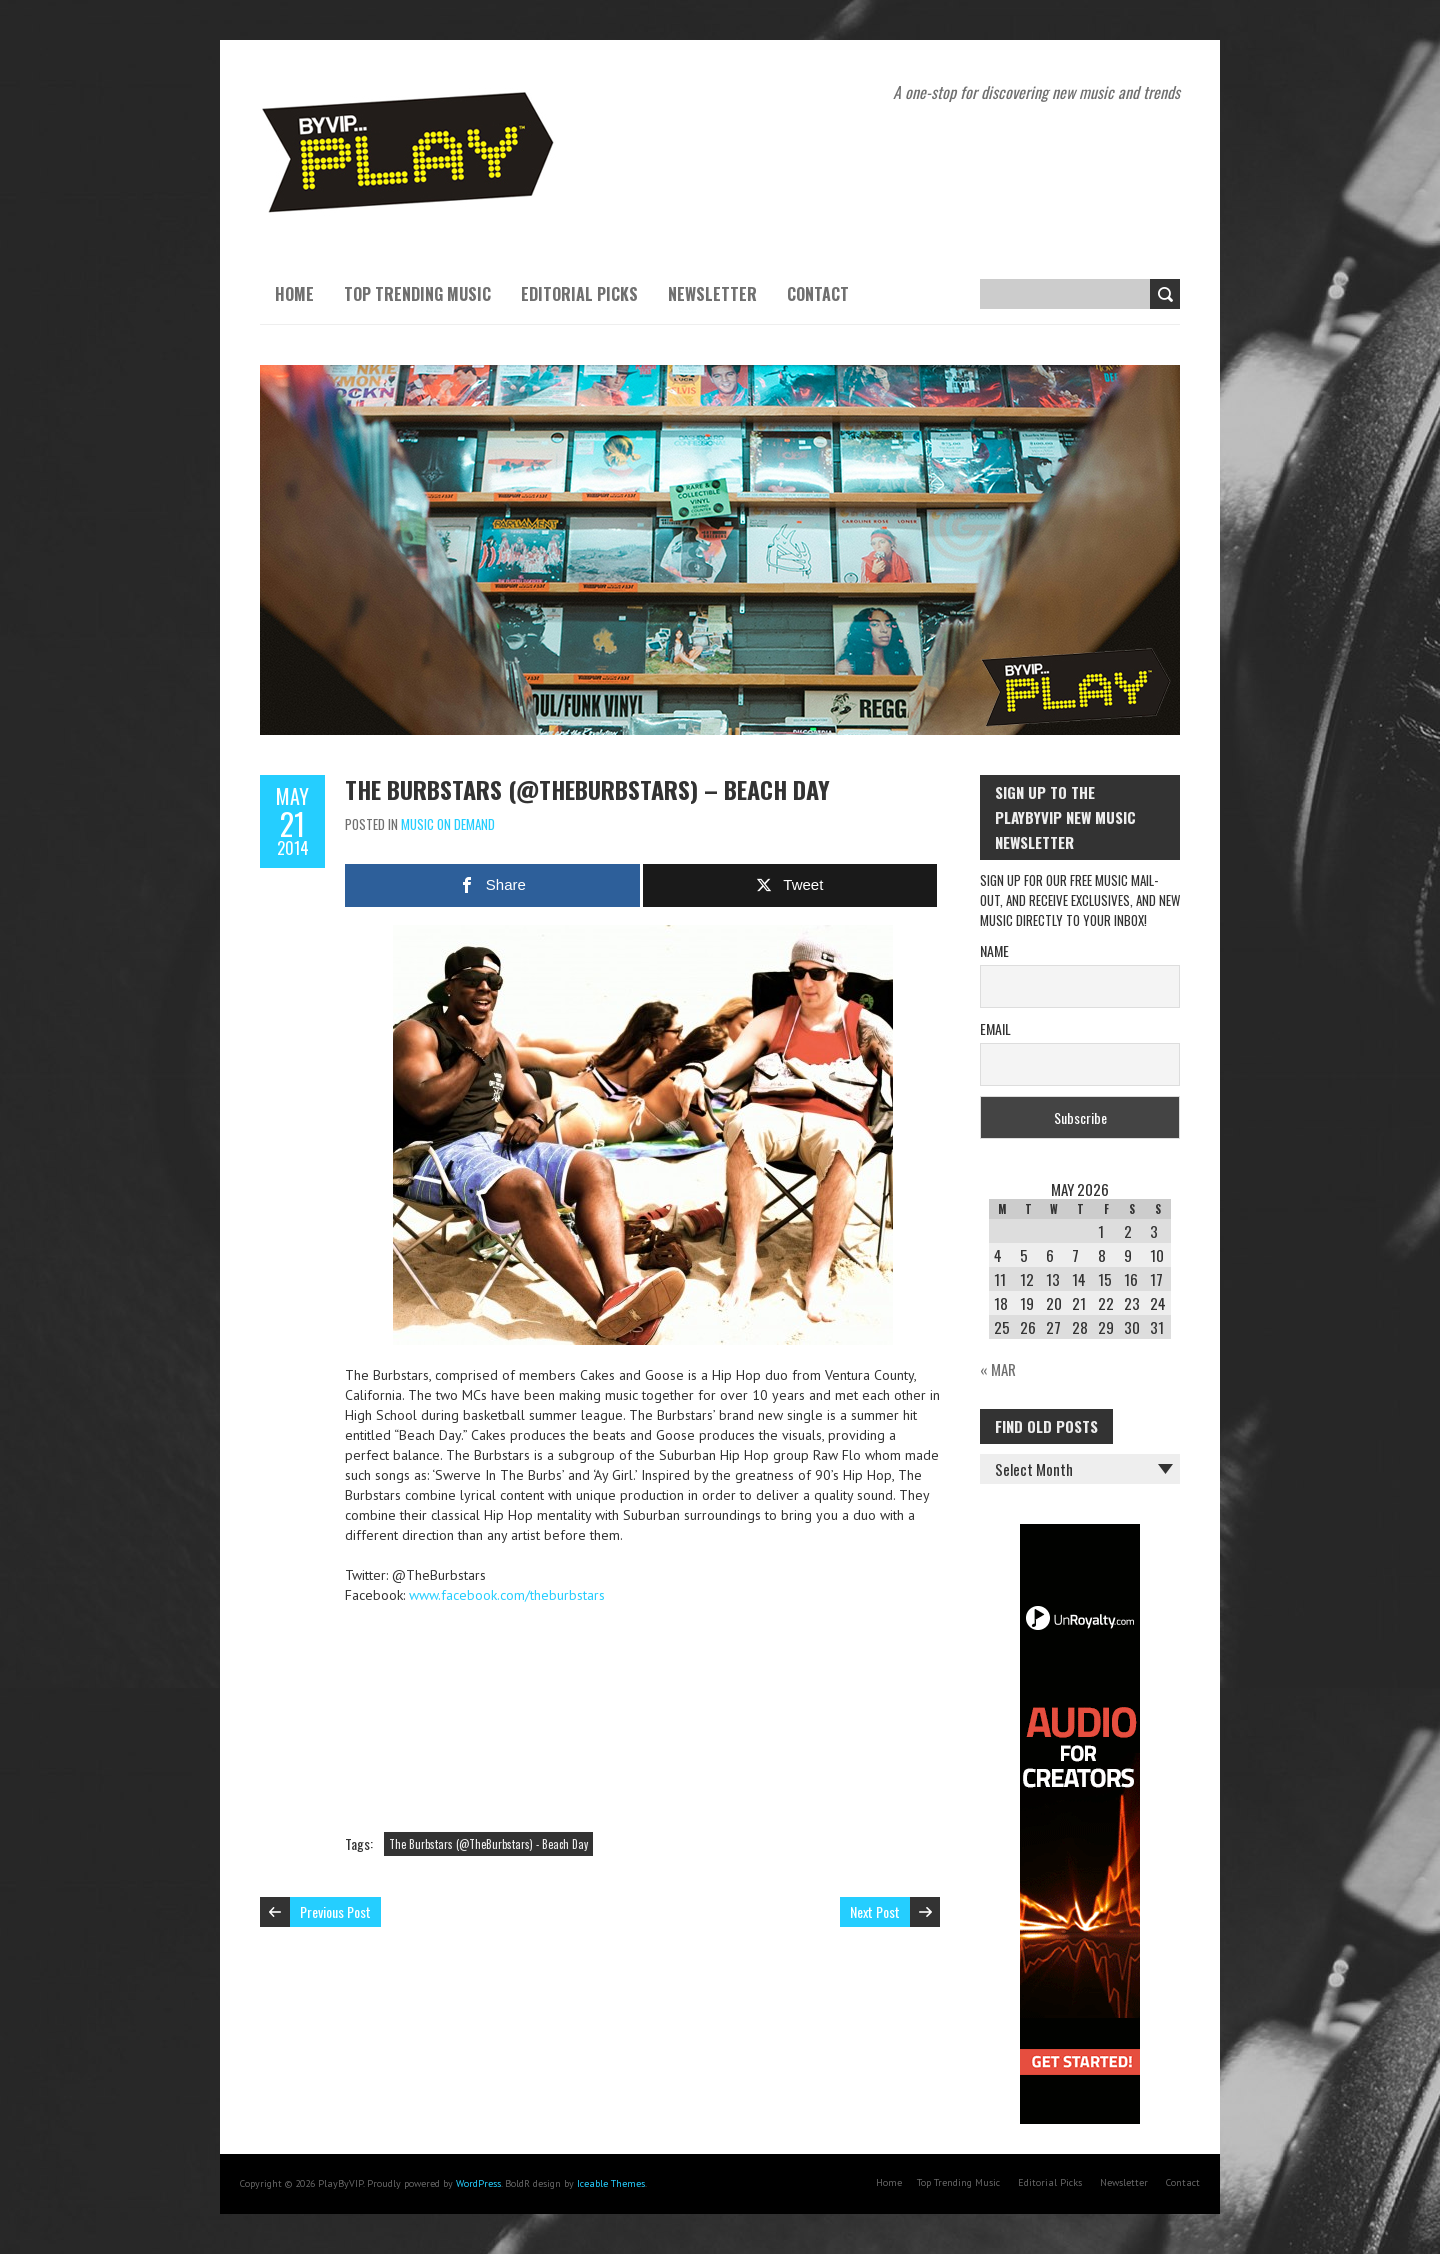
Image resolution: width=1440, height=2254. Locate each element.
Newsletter (712, 294)
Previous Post (335, 1911)
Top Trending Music (417, 294)
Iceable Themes (611, 2183)
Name (994, 950)
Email (995, 1028)
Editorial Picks (579, 294)
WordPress (478, 2183)
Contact (818, 294)
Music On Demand (448, 824)
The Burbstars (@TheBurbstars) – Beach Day (587, 789)
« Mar (998, 1369)
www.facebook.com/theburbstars (507, 1595)
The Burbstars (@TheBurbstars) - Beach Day (488, 1844)
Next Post (875, 1911)
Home (294, 294)
